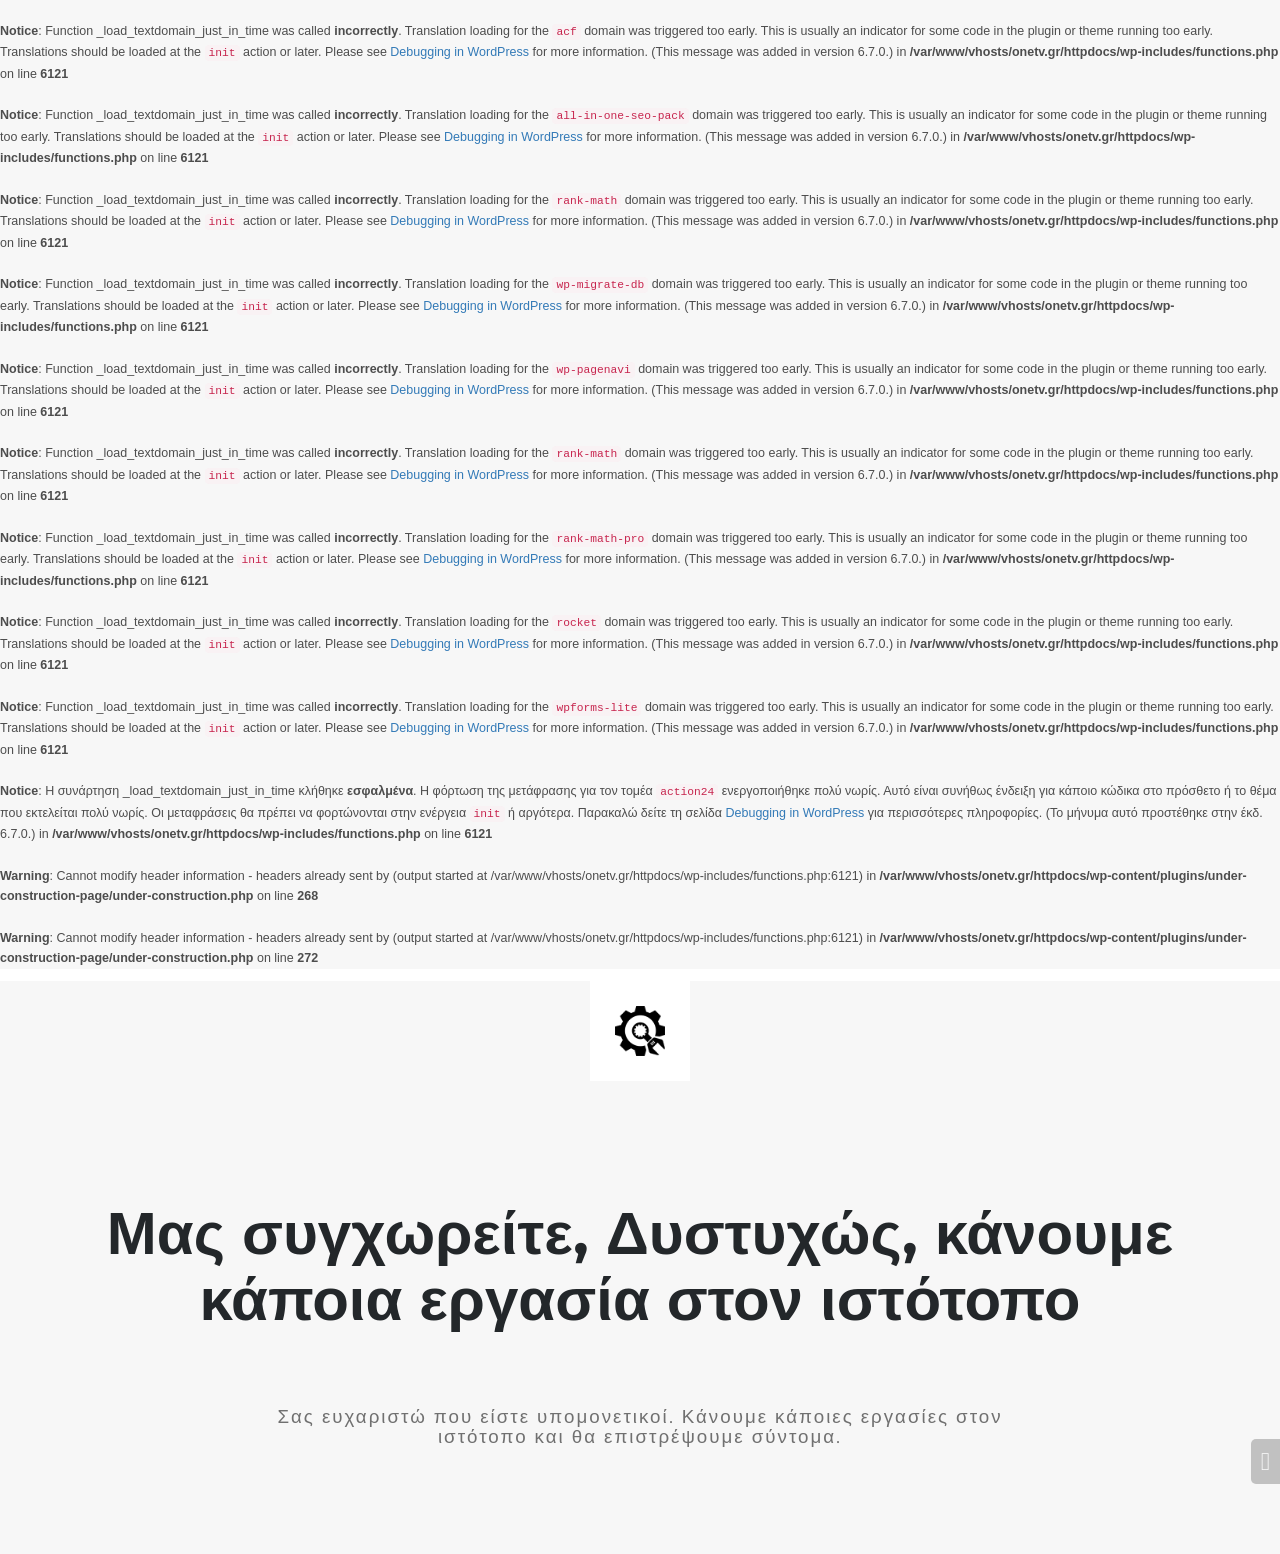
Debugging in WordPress (459, 52)
